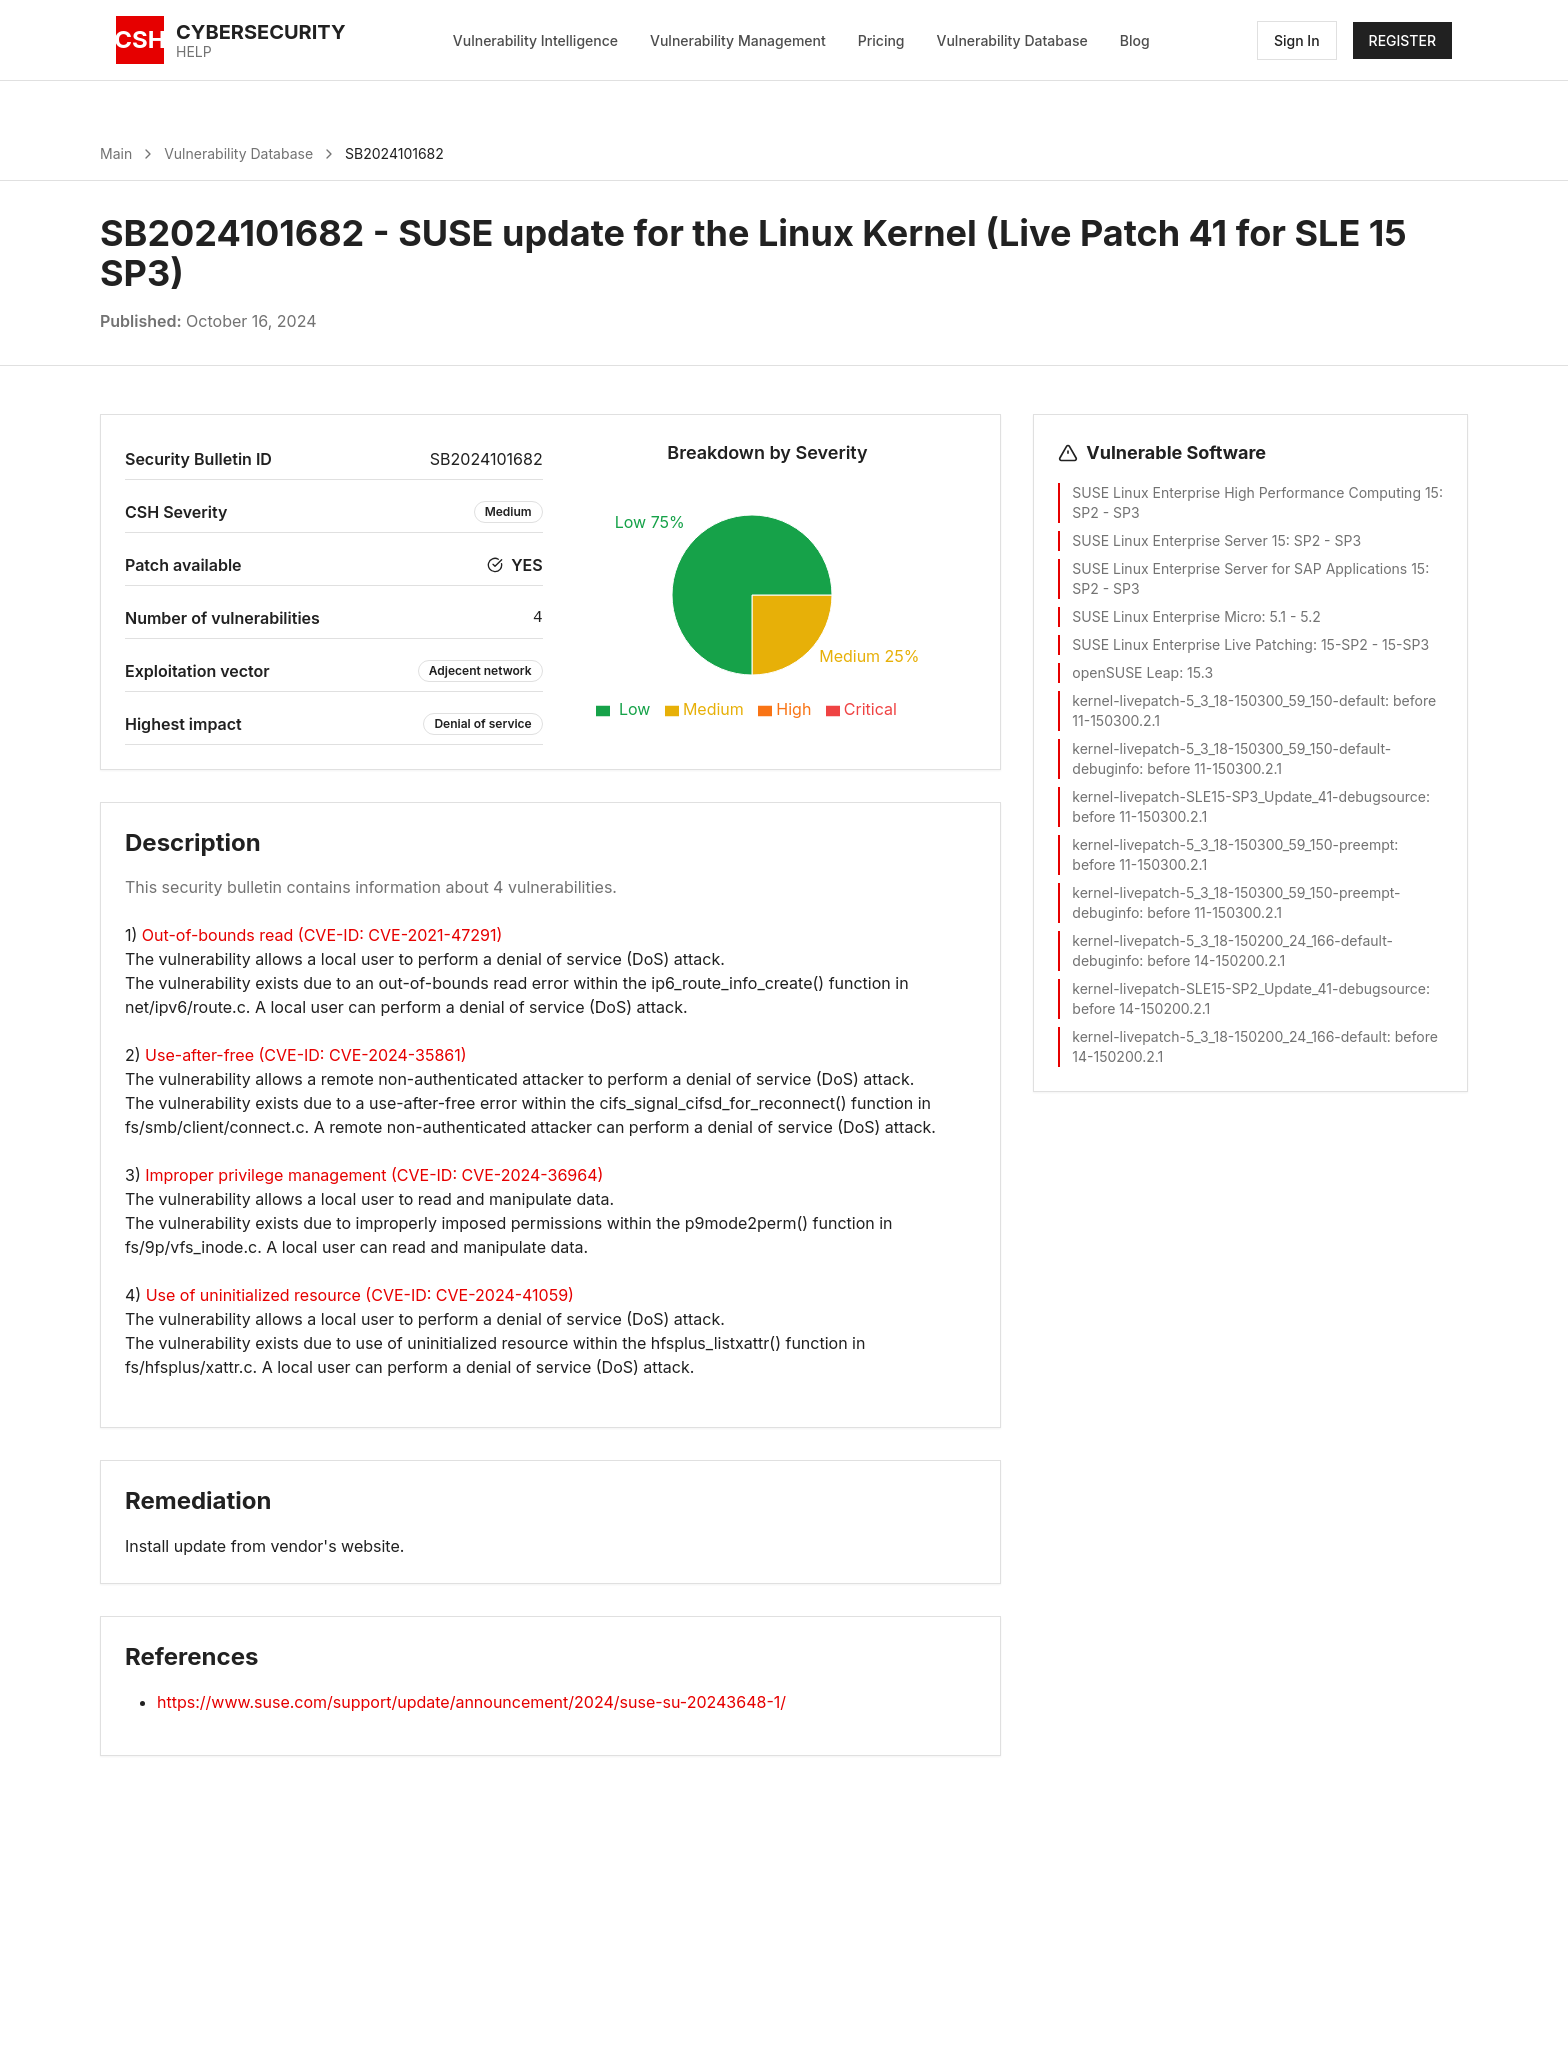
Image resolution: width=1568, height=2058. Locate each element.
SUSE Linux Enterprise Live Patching (1192, 644)
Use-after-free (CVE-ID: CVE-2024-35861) (305, 1055)
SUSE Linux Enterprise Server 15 (1178, 540)
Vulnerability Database (1012, 40)
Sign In (1297, 40)
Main (116, 153)
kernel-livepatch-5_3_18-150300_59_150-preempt (1233, 844)
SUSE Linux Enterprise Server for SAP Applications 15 (1248, 568)
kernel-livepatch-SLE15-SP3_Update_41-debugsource (1249, 796)
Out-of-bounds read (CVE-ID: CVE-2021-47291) (322, 935)
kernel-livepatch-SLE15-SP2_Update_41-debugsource (1249, 988)
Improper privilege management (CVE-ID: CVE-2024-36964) (374, 1175)
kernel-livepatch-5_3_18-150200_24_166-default (1229, 1036)
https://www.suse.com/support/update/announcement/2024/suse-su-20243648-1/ (471, 1702)
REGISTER (1402, 40)
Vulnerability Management (738, 40)
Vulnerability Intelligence (535, 40)
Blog (1135, 40)
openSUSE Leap (1125, 672)
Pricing (881, 40)
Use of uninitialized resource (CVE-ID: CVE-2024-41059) (360, 1295)
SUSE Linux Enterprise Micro (1166, 616)
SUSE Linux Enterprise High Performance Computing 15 (1255, 492)
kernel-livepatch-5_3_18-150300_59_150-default (1228, 700)
